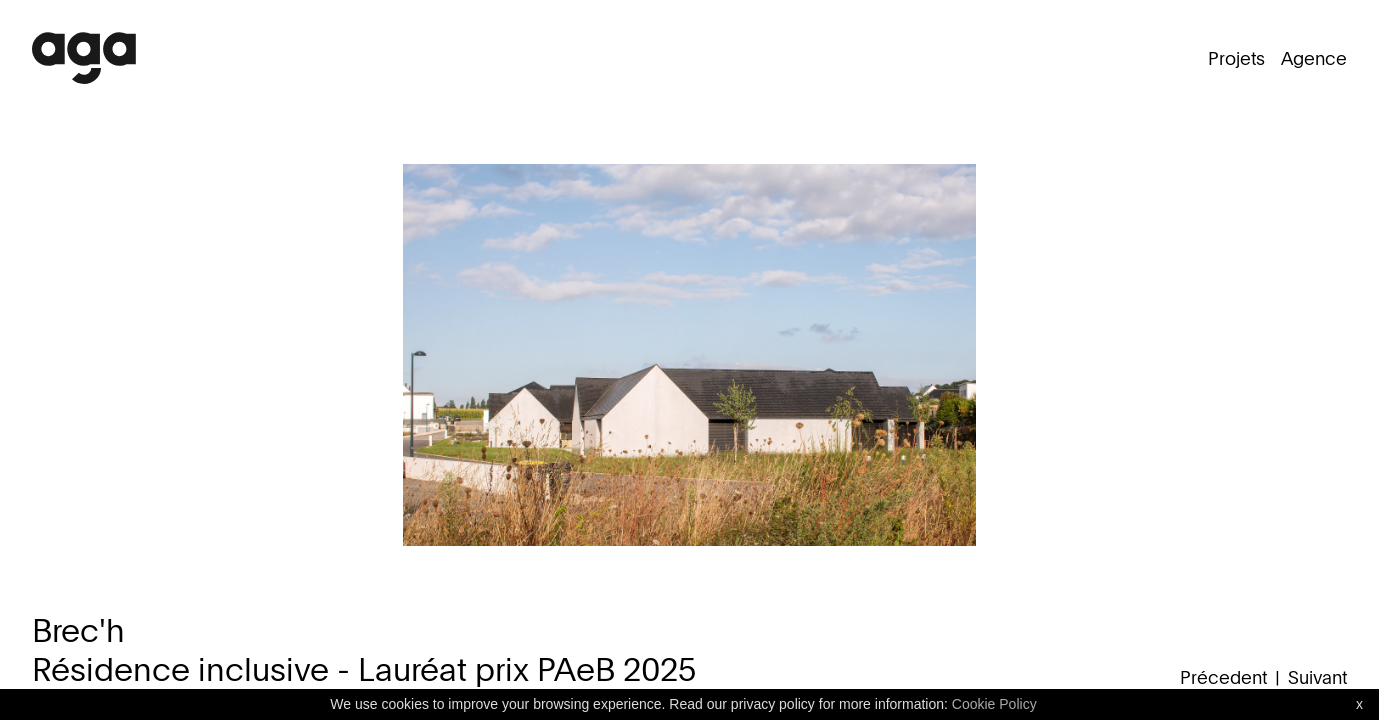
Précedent (1223, 677)
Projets (1236, 58)
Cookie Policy (994, 704)
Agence (1314, 58)
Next (1307, 384)
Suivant (1317, 677)
